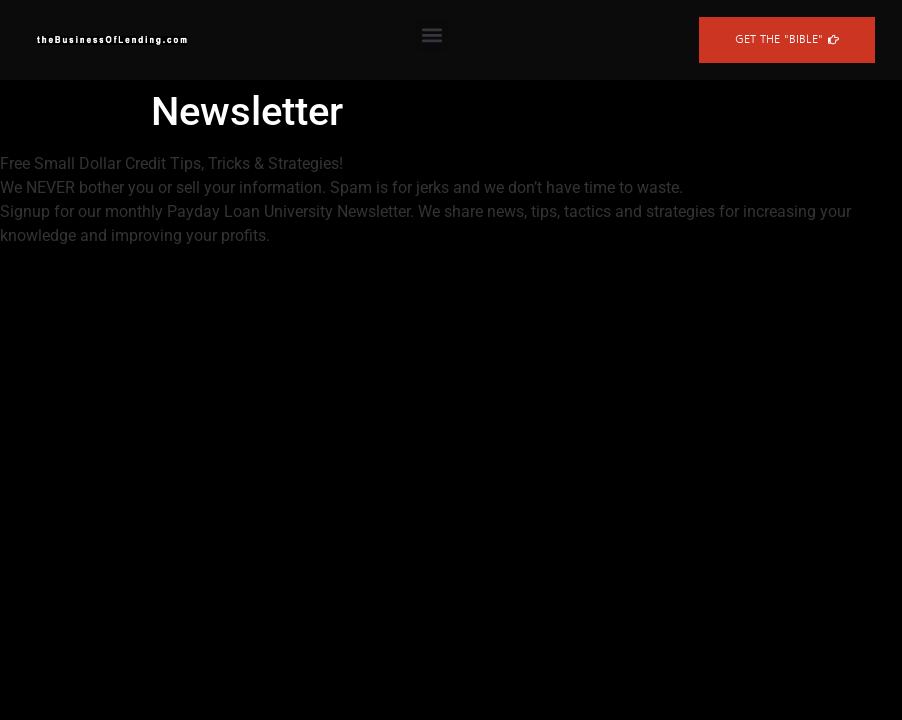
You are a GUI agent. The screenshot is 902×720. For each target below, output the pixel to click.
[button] (431, 35)
